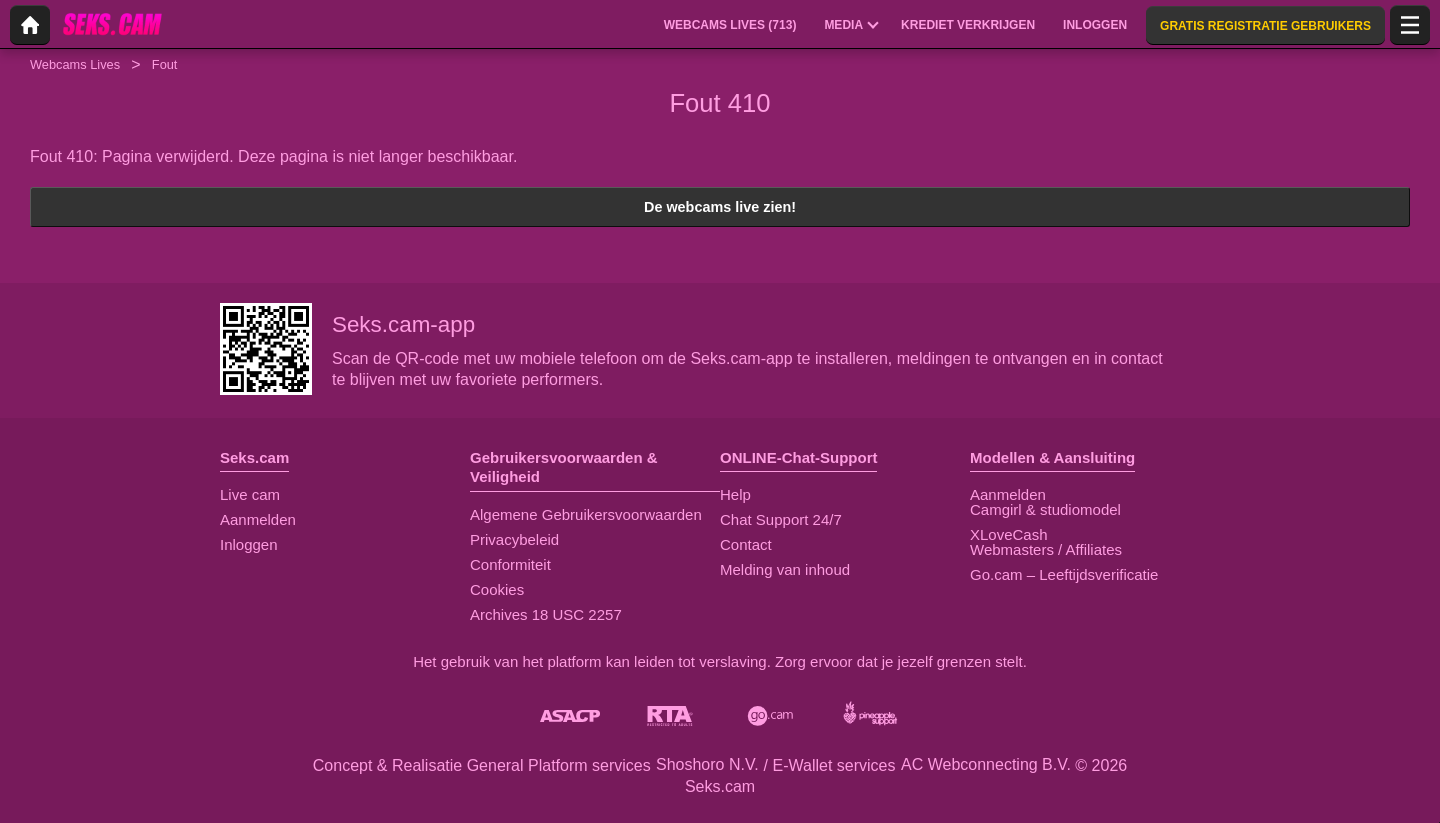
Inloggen (249, 544)
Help (735, 494)
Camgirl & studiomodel (1045, 509)
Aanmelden (258, 519)
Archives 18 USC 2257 (546, 614)
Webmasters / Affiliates (1046, 549)
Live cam (250, 494)
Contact (746, 544)
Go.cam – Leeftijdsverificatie (1064, 574)
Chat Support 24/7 (781, 519)
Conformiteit (510, 564)
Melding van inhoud (785, 569)
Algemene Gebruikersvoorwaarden (586, 514)
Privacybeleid (514, 539)
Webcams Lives (75, 64)
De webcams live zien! (720, 207)
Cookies (497, 589)
